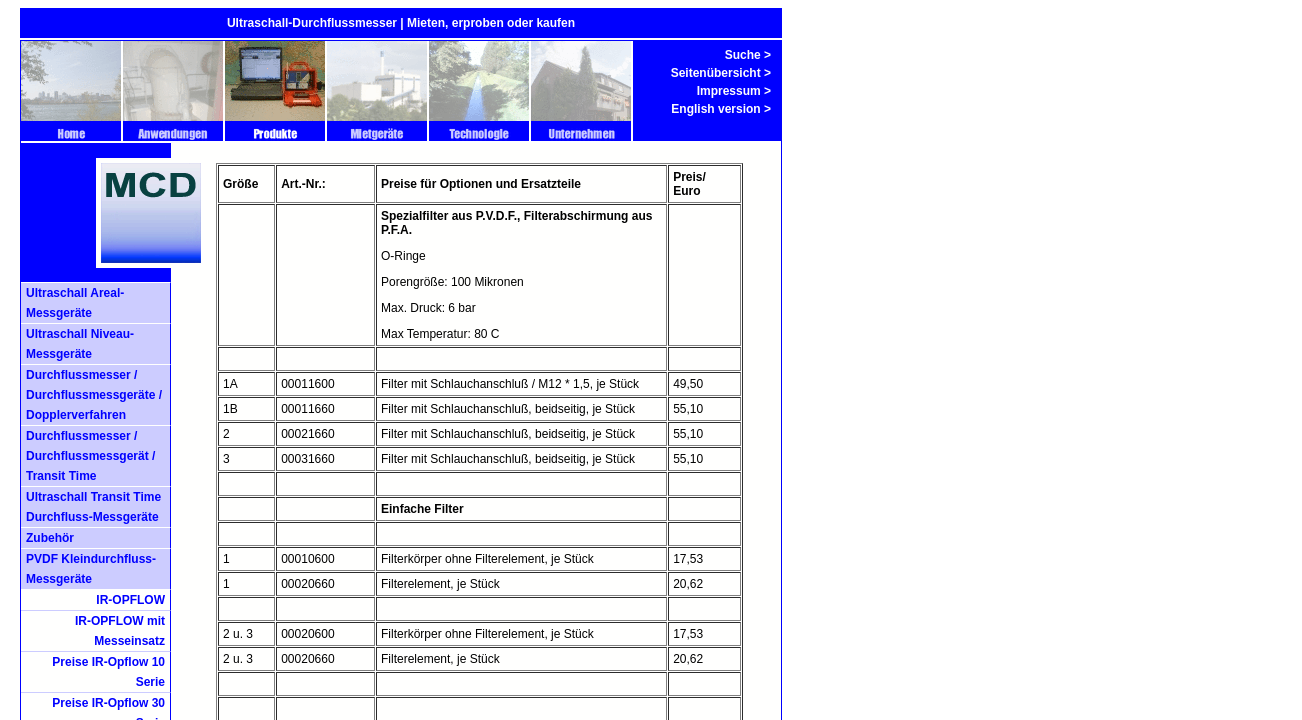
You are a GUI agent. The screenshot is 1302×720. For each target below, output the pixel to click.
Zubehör (50, 538)
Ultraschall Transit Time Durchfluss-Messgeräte (93, 507)
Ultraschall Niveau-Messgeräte (80, 344)
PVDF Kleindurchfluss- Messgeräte (91, 569)
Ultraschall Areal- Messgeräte (75, 303)
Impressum (729, 91)
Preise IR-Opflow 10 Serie (108, 672)
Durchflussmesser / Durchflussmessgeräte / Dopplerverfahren (94, 395)
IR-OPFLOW (130, 600)
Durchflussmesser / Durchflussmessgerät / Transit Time (90, 456)
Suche (743, 55)
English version (715, 109)
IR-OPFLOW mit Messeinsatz (120, 631)
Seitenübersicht (716, 73)
